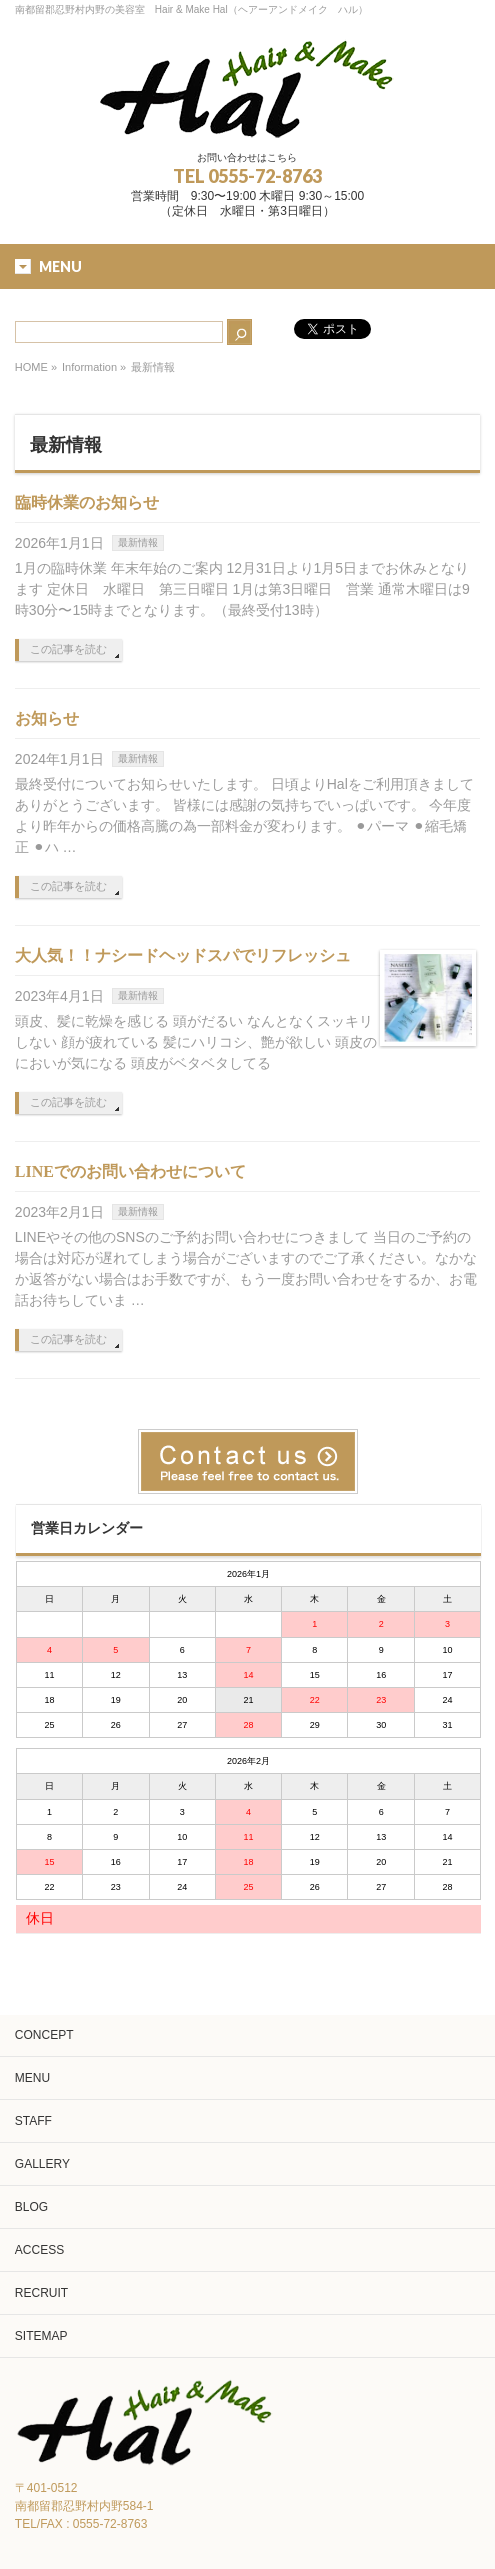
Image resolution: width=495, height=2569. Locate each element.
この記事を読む (68, 649)
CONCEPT (44, 2035)
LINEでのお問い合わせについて (130, 1171)
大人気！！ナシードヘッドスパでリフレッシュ (183, 955)
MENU (32, 2078)
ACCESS (39, 2250)
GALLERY (42, 2164)
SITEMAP (41, 2336)
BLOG (31, 2207)
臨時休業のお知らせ (87, 502)
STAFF (33, 2121)
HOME (31, 367)
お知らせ (47, 718)
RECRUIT (41, 2293)
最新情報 (138, 542)
